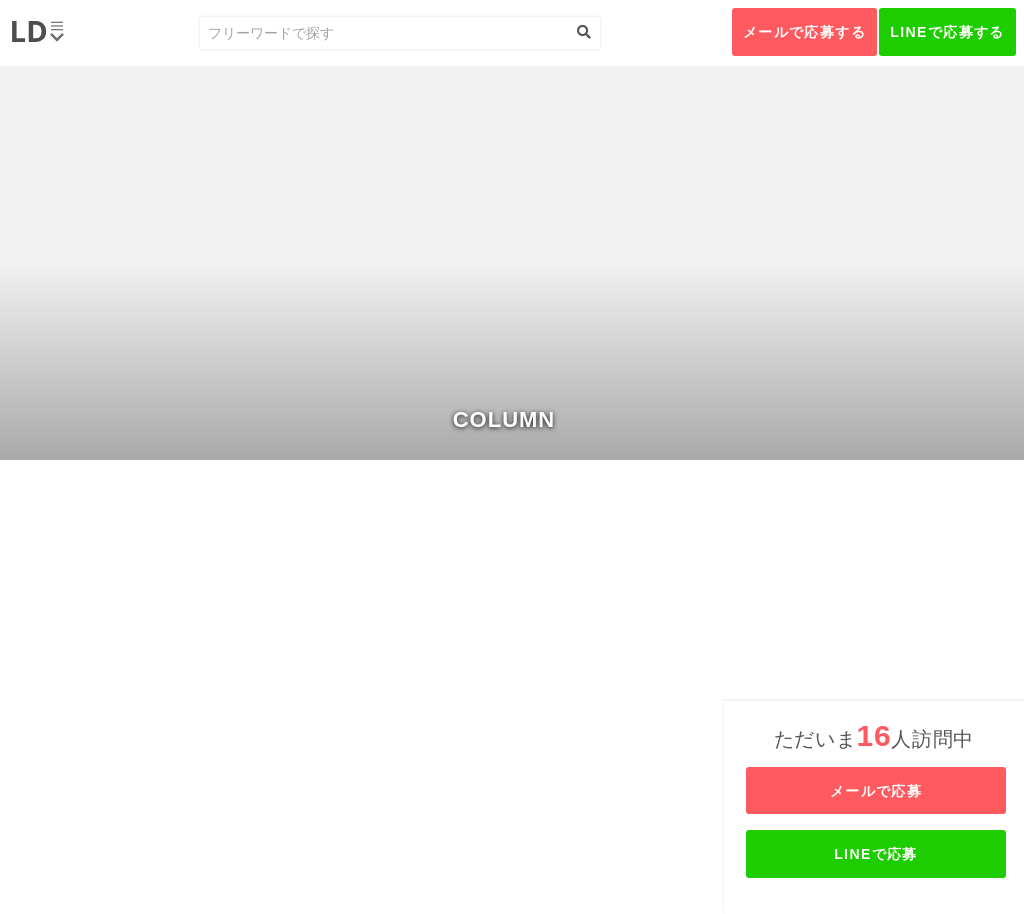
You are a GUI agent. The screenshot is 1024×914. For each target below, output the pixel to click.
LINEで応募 (876, 854)
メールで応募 (876, 791)
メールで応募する (804, 32)
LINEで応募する (947, 32)
